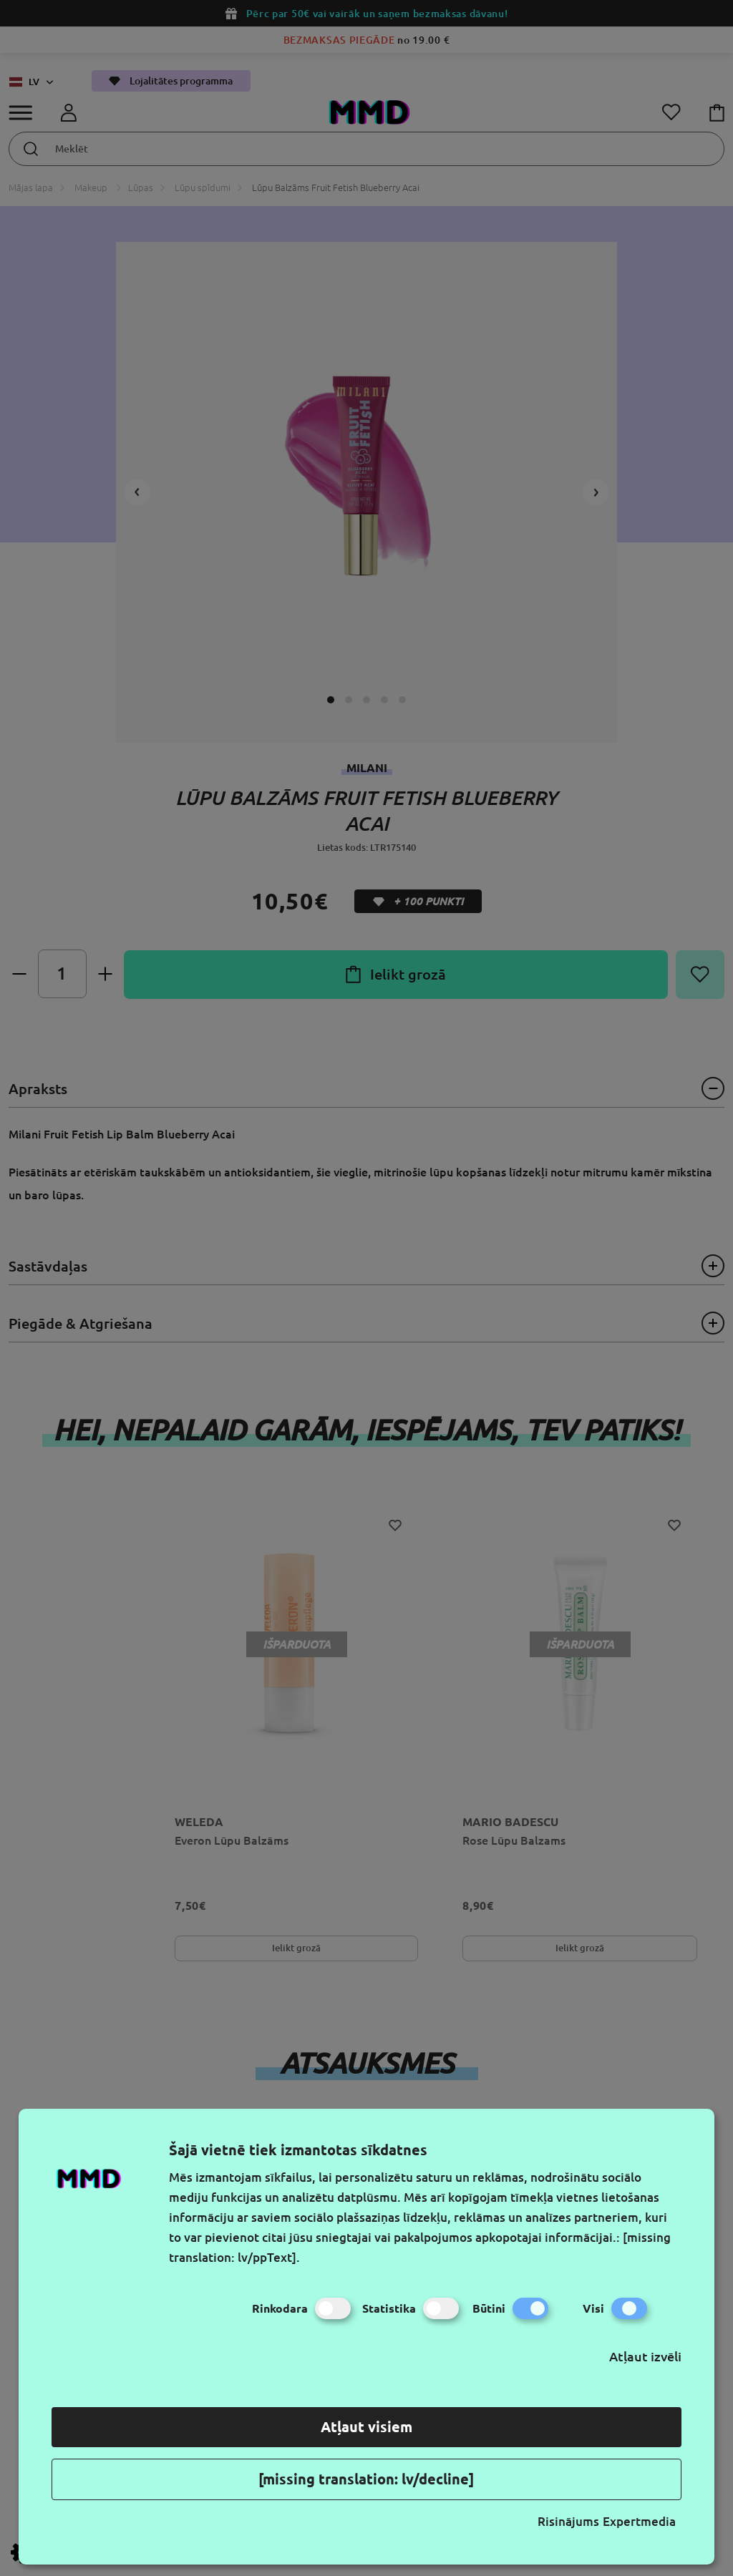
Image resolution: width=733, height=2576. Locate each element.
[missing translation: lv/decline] (366, 2479)
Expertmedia (639, 2521)
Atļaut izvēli (645, 2356)
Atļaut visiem (366, 2427)
